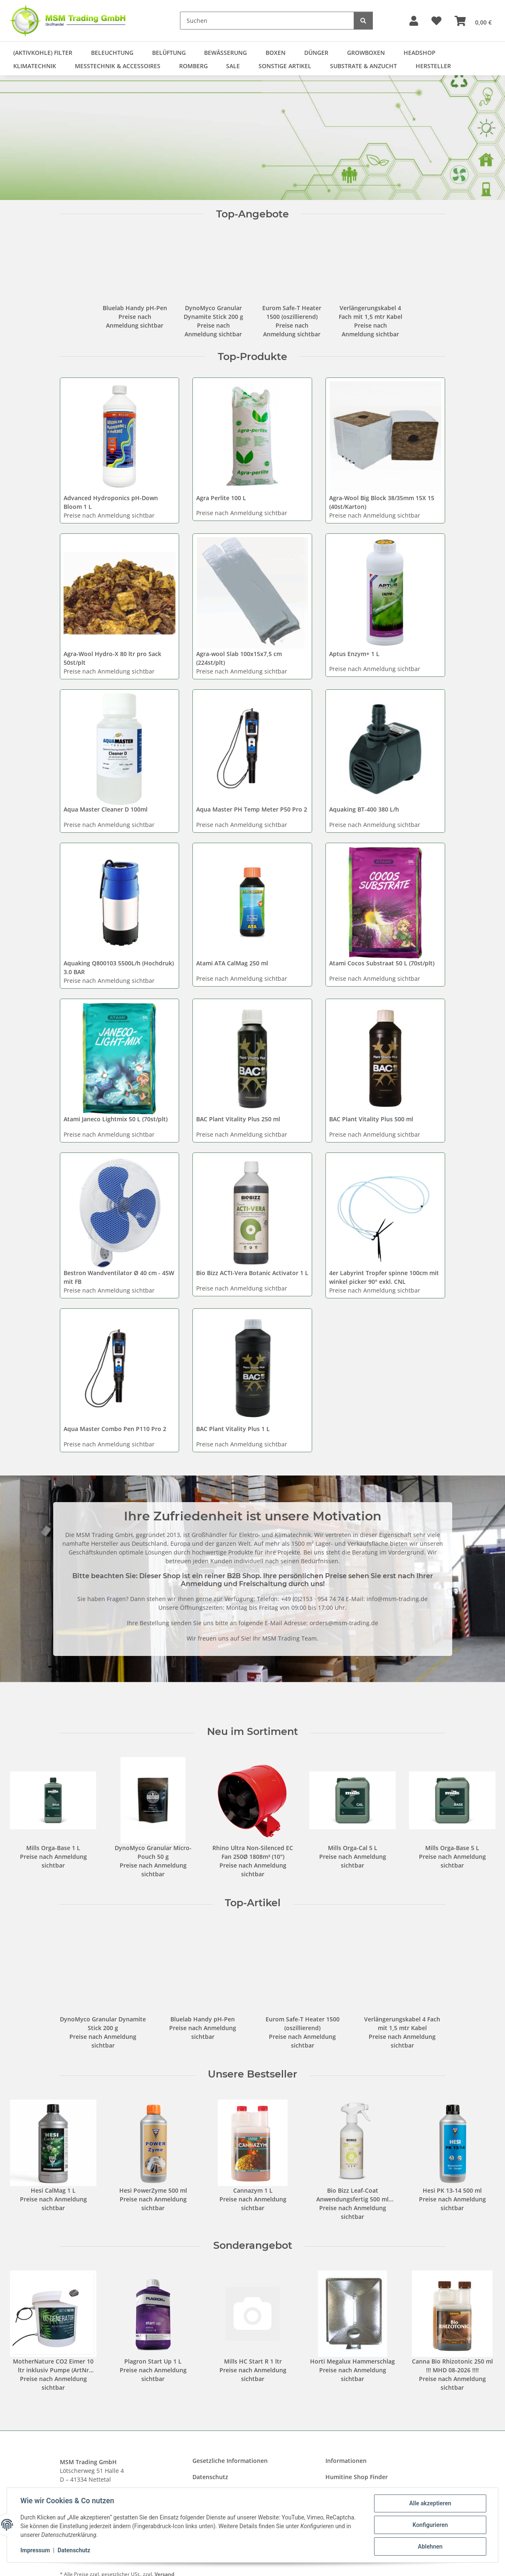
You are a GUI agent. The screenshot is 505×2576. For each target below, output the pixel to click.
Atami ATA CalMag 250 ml (232, 963)
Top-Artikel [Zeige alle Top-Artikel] (253, 1903)
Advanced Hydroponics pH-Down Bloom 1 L (111, 502)
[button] (414, 20)
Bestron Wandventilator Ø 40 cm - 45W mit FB (119, 1277)
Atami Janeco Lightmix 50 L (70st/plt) (116, 1119)
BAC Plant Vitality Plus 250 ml (238, 1119)
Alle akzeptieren (430, 2503)
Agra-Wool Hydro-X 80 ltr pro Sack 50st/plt (112, 658)
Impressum (35, 2550)
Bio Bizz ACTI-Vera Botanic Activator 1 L (252, 1273)
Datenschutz (73, 2550)
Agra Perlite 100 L (221, 498)
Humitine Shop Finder (356, 2477)
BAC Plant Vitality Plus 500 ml (371, 1119)
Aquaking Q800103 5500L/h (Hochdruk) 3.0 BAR (119, 967)
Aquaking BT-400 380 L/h (364, 809)
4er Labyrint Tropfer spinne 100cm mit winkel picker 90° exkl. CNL (384, 1277)
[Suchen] (267, 21)
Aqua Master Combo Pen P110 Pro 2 (115, 1429)
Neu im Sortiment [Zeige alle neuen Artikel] (252, 1731)
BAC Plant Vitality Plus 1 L (233, 1429)
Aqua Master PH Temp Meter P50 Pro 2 (251, 809)
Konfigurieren (430, 2525)
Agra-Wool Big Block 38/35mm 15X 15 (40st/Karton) (381, 502)
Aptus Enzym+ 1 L (354, 654)
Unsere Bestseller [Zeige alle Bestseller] (252, 2074)
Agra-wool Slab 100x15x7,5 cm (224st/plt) (239, 658)
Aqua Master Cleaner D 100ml (106, 809)
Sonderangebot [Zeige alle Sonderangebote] (252, 2245)
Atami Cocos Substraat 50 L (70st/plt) (381, 963)
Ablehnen (430, 2546)
